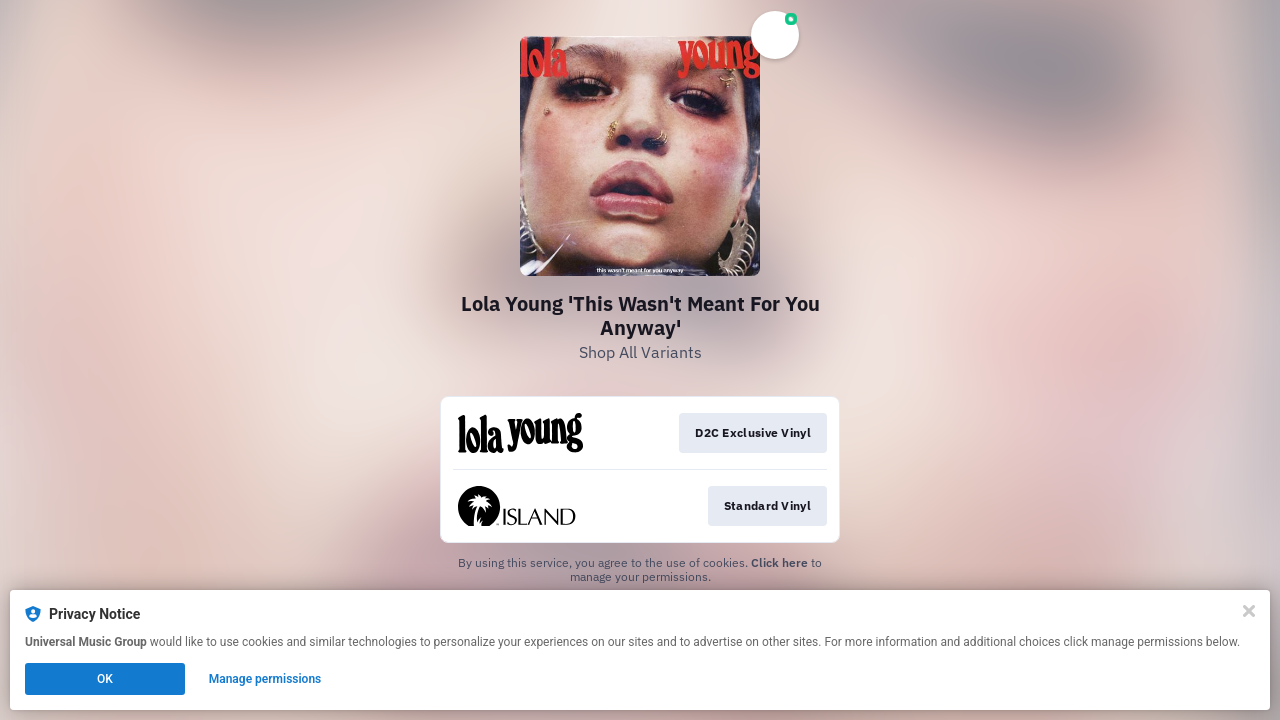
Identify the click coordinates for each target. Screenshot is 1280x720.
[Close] (1249, 611)
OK (105, 679)
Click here (779, 562)
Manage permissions (265, 679)
